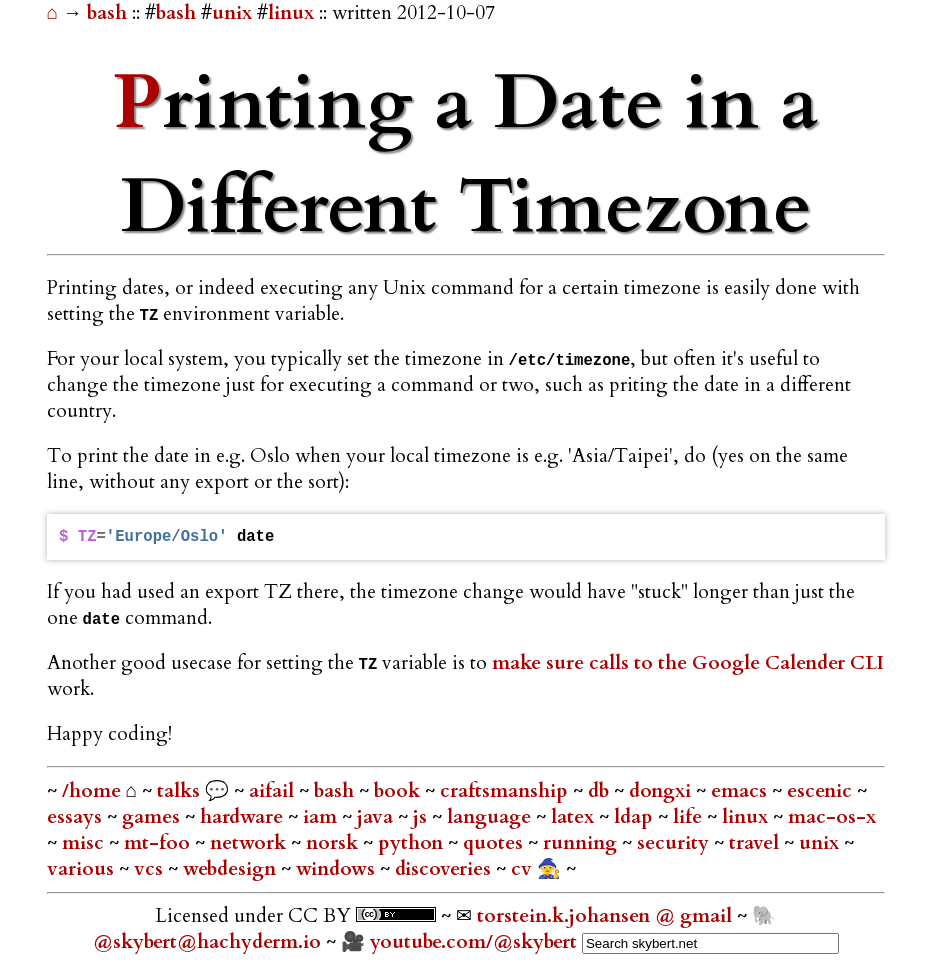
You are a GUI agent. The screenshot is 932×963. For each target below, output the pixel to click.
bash (109, 13)
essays (77, 817)
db (601, 791)
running (582, 843)
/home (91, 791)
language (491, 817)
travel (756, 843)
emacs (741, 791)
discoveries (445, 869)
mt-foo (159, 843)
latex (575, 817)
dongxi (662, 791)
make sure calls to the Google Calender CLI (688, 663)
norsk (334, 843)
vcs (151, 869)
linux (291, 13)
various (83, 869)
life (690, 817)
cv (524, 869)
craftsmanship (506, 791)
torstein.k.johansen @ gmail (607, 916)
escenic (822, 791)
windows (338, 869)
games (153, 817)
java (377, 817)
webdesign (232, 869)
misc (85, 843)
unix (232, 13)
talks (178, 791)
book (399, 791)
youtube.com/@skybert (473, 942)
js (422, 817)
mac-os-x (832, 817)
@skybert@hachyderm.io (207, 942)
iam (322, 817)
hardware (244, 817)
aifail (274, 791)
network (250, 843)
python (413, 843)
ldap (636, 817)
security (675, 843)
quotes (495, 843)
